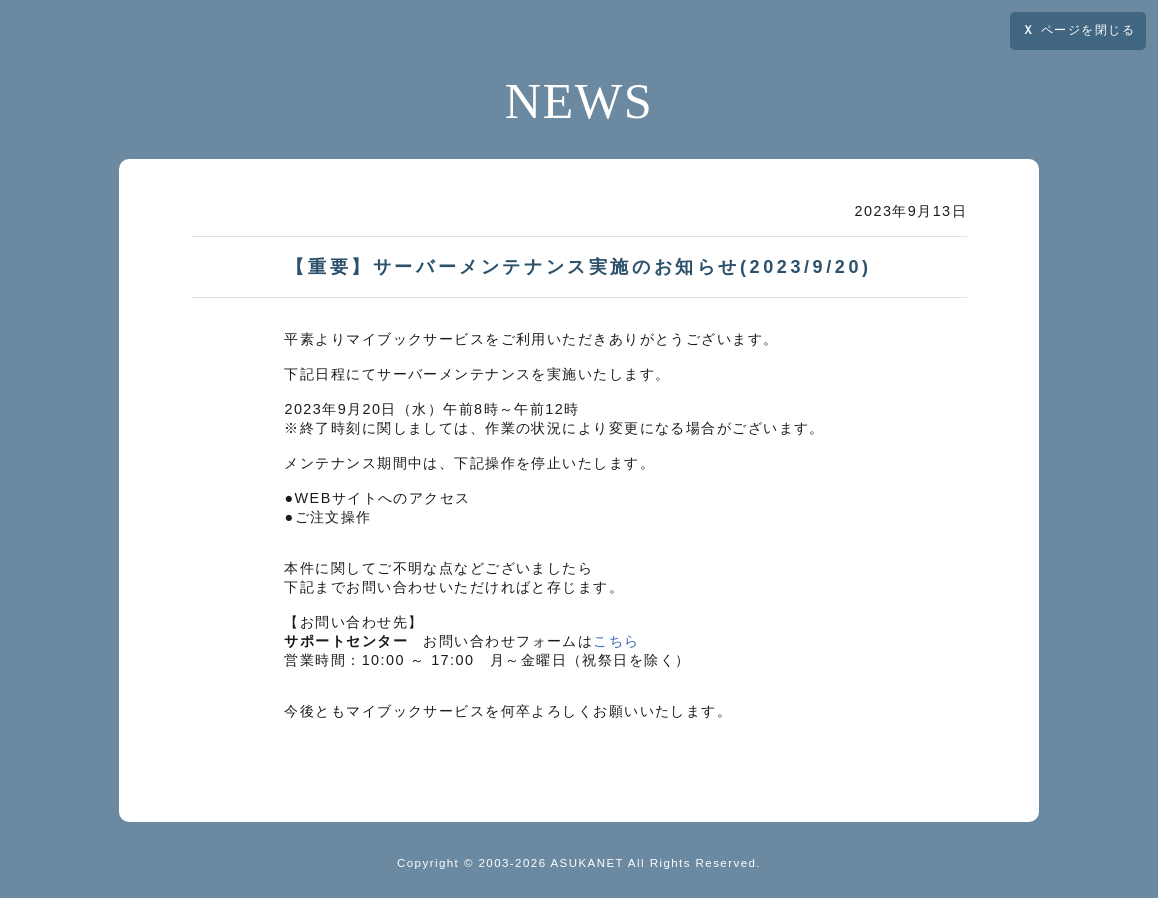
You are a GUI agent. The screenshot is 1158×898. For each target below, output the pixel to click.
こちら (616, 641)
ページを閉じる (1078, 30)
